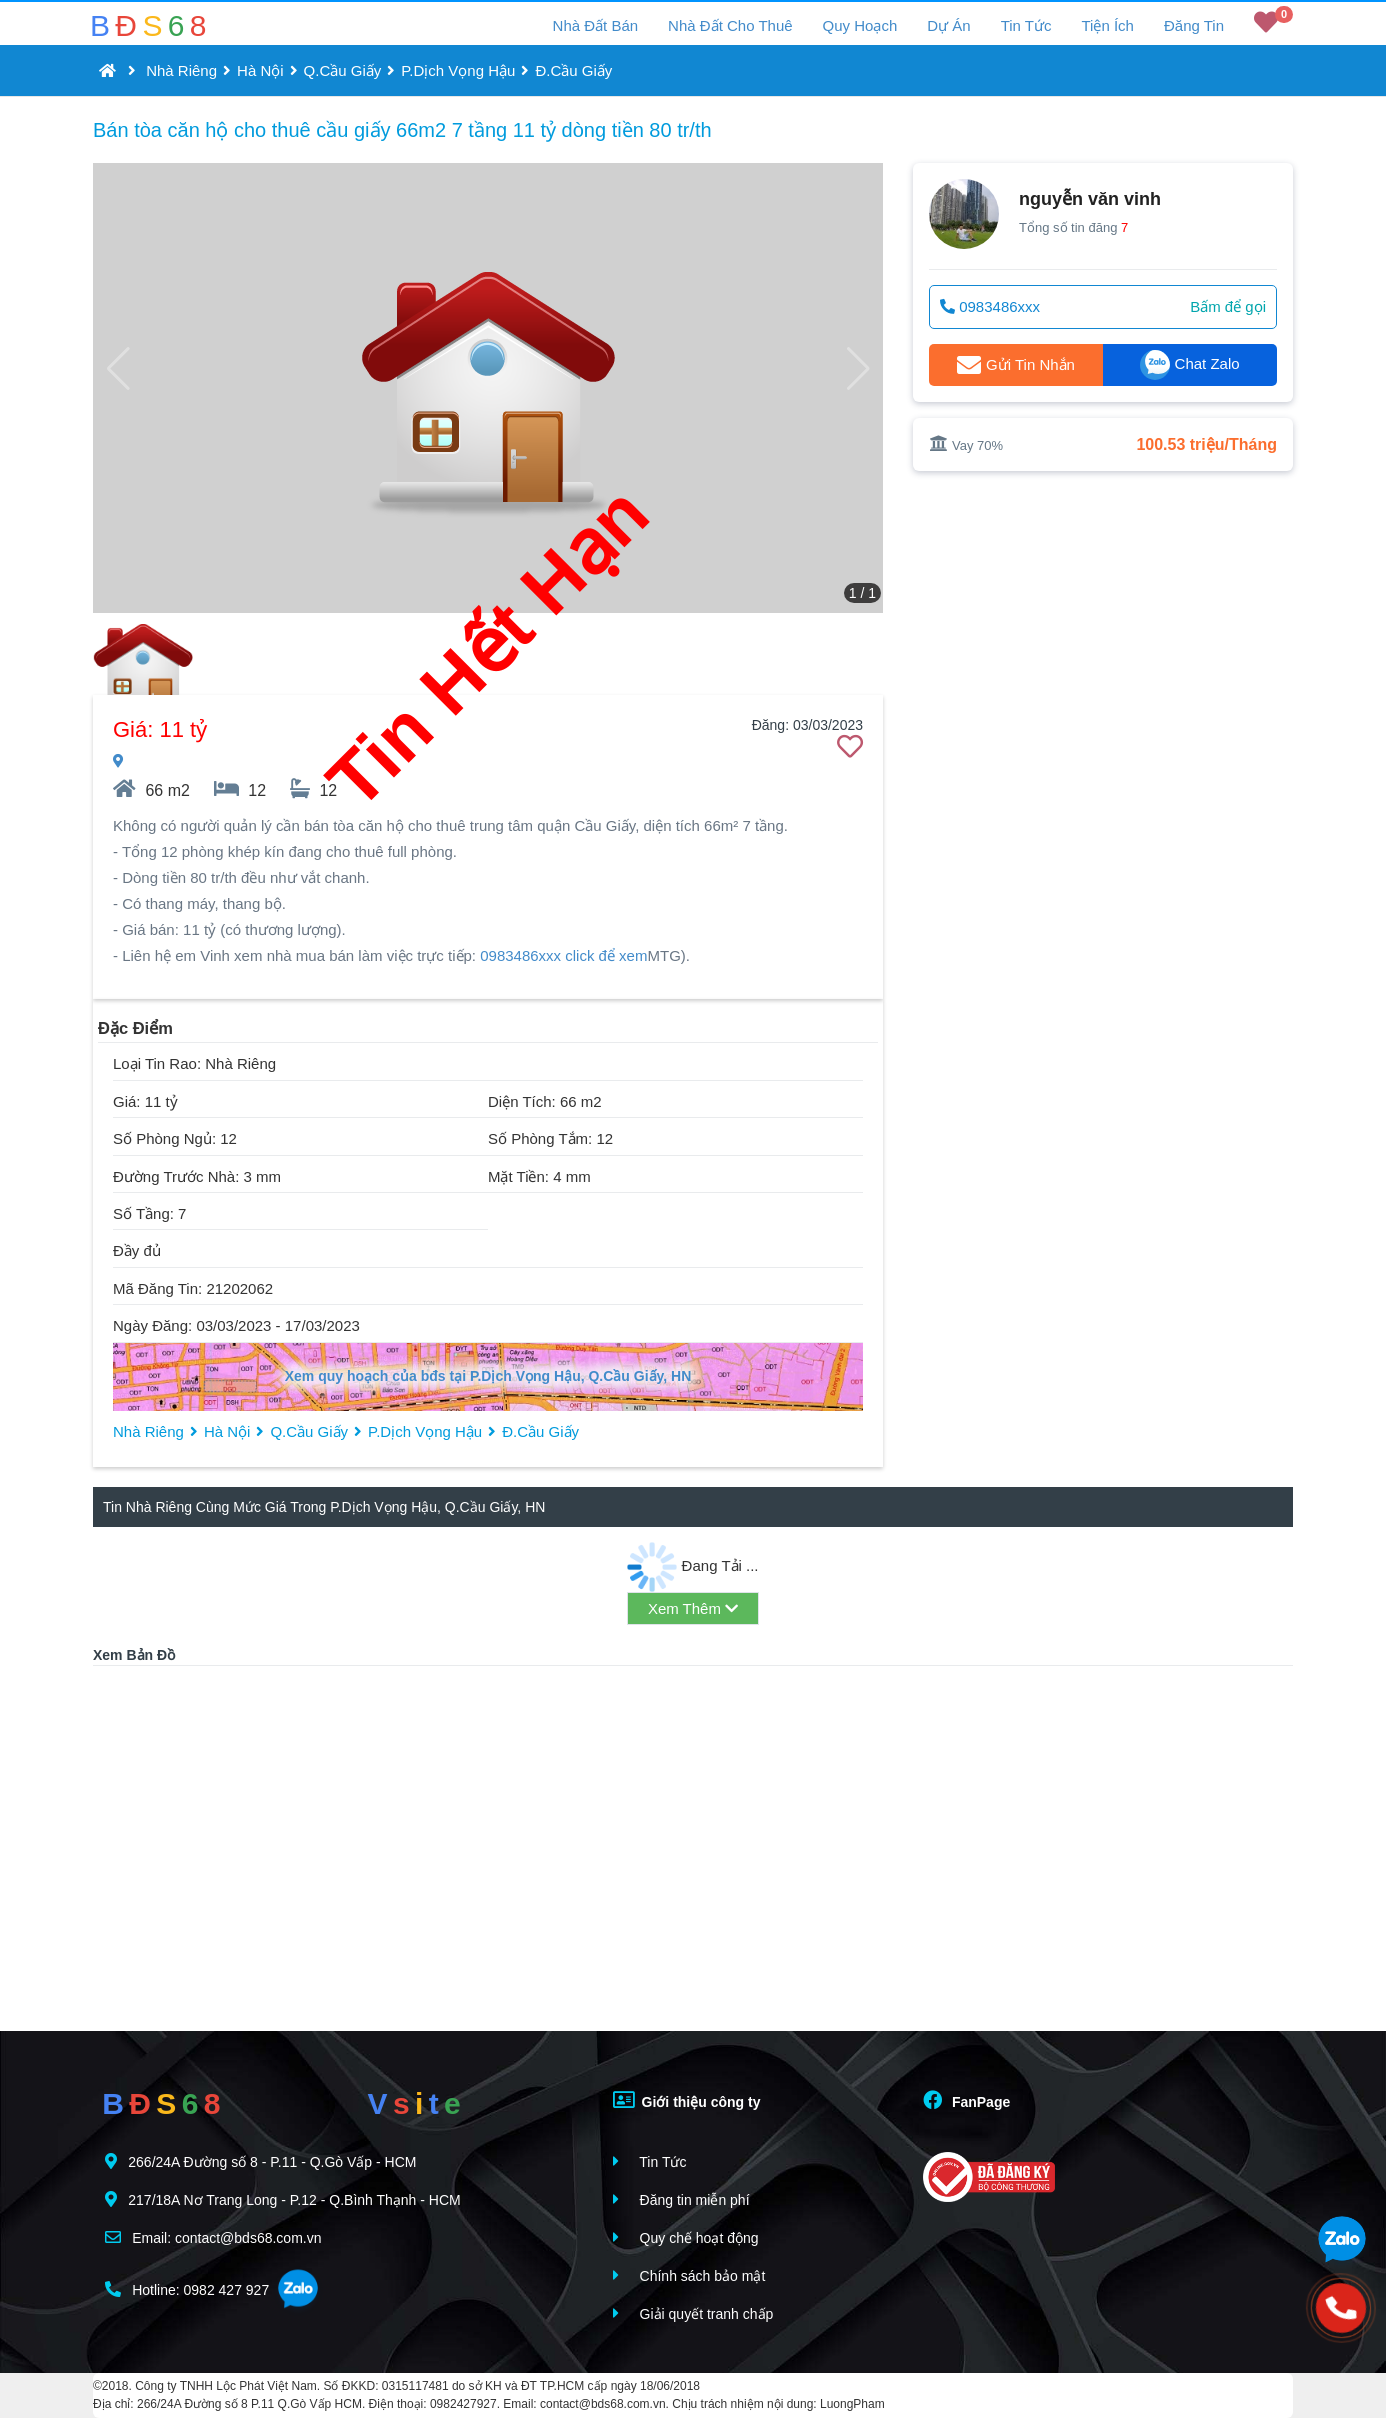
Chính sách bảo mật (689, 2275)
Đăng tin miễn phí (681, 2199)
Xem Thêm (693, 1608)
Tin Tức (1026, 25)
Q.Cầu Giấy (343, 70)
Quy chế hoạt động (686, 2237)
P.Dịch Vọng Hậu (458, 70)
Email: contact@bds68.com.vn (213, 2237)
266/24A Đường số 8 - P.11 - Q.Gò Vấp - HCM (260, 2161)
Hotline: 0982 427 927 (187, 2289)
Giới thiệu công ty (687, 2100)
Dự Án (948, 25)
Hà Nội (260, 70)
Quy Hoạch (860, 25)
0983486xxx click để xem (563, 955)
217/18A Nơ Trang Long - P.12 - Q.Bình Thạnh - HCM (282, 2199)
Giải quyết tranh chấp (693, 2313)
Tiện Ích (1107, 25)
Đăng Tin (1194, 25)
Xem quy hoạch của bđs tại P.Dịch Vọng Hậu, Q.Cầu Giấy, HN (488, 1376)
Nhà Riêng (181, 70)
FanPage (966, 2100)
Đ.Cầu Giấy (573, 70)
